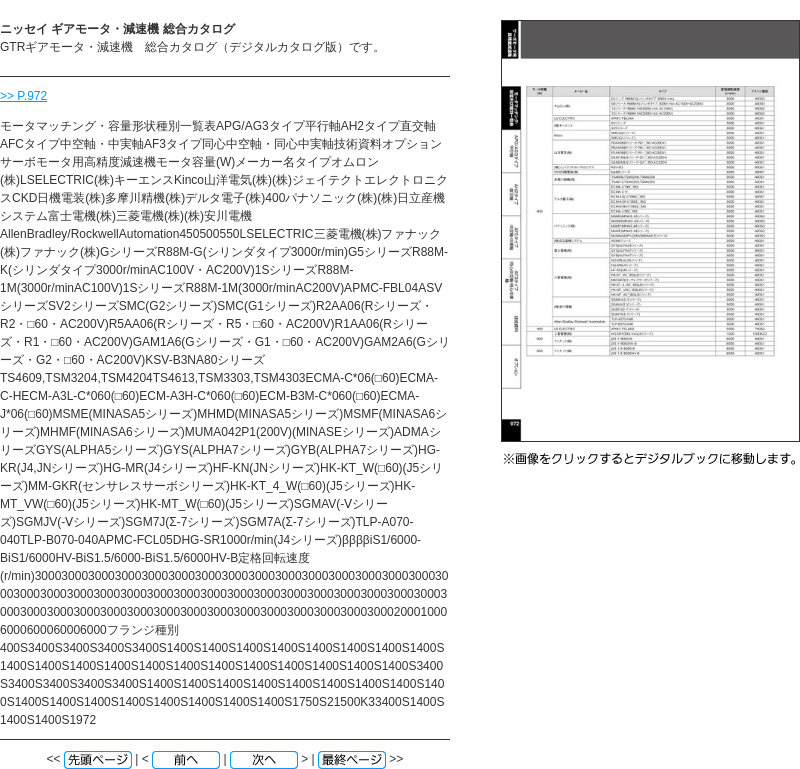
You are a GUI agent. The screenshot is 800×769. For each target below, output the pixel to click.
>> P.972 (23, 96)
